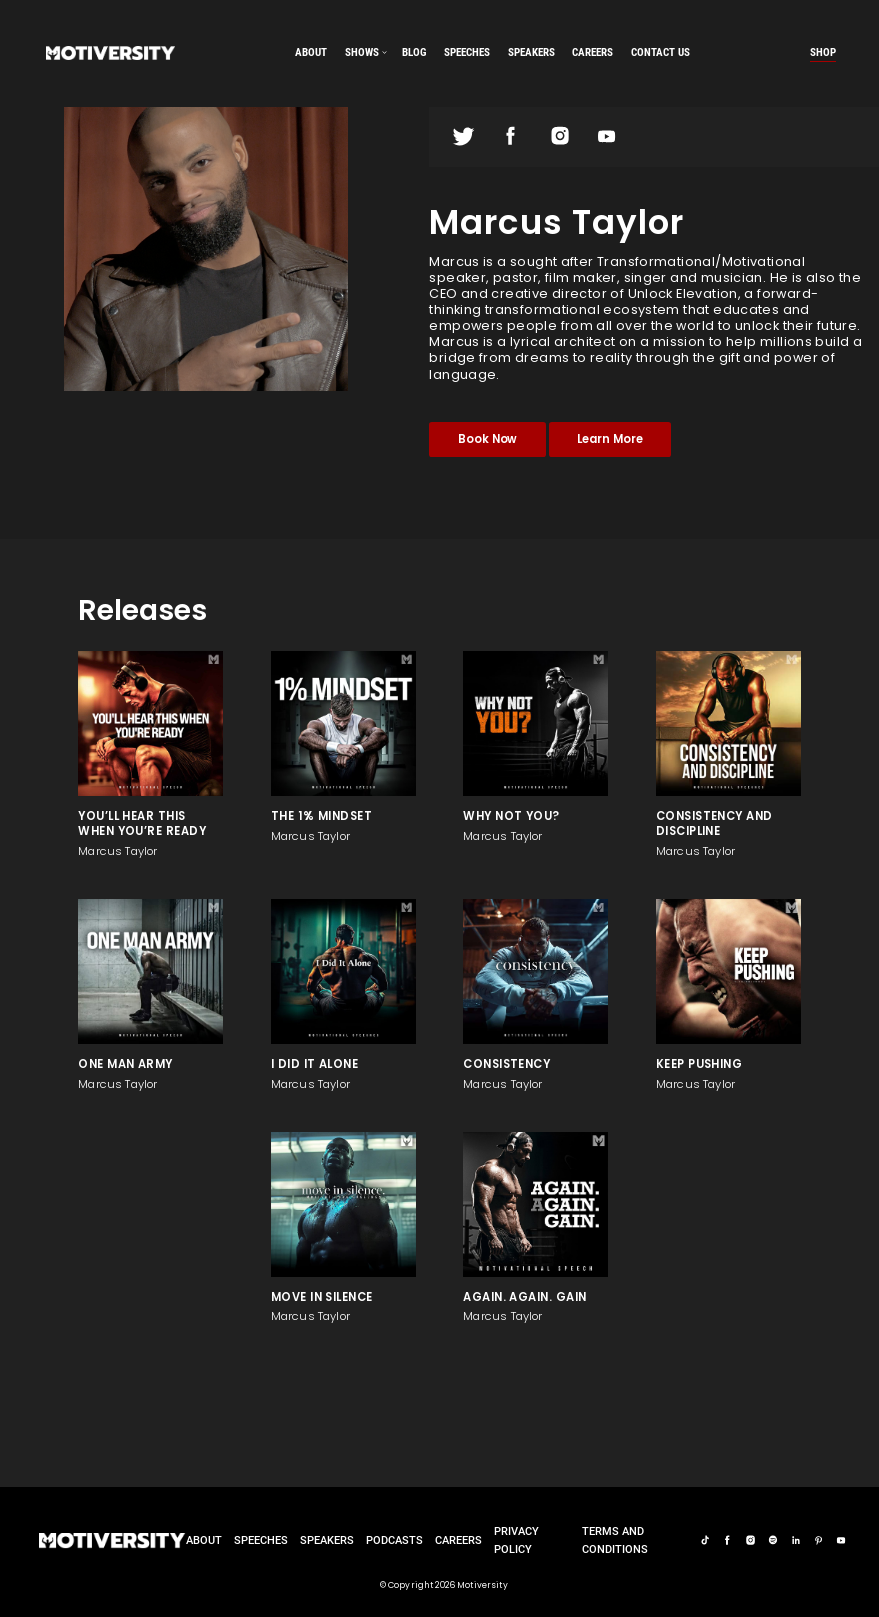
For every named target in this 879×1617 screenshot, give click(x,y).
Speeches (261, 1540)
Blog (414, 52)
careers (592, 52)
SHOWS (362, 52)
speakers (531, 52)
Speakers (327, 1540)
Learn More (609, 439)
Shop (823, 52)
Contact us (660, 52)
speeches (467, 52)
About (311, 52)
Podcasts (394, 1540)
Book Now (488, 439)
